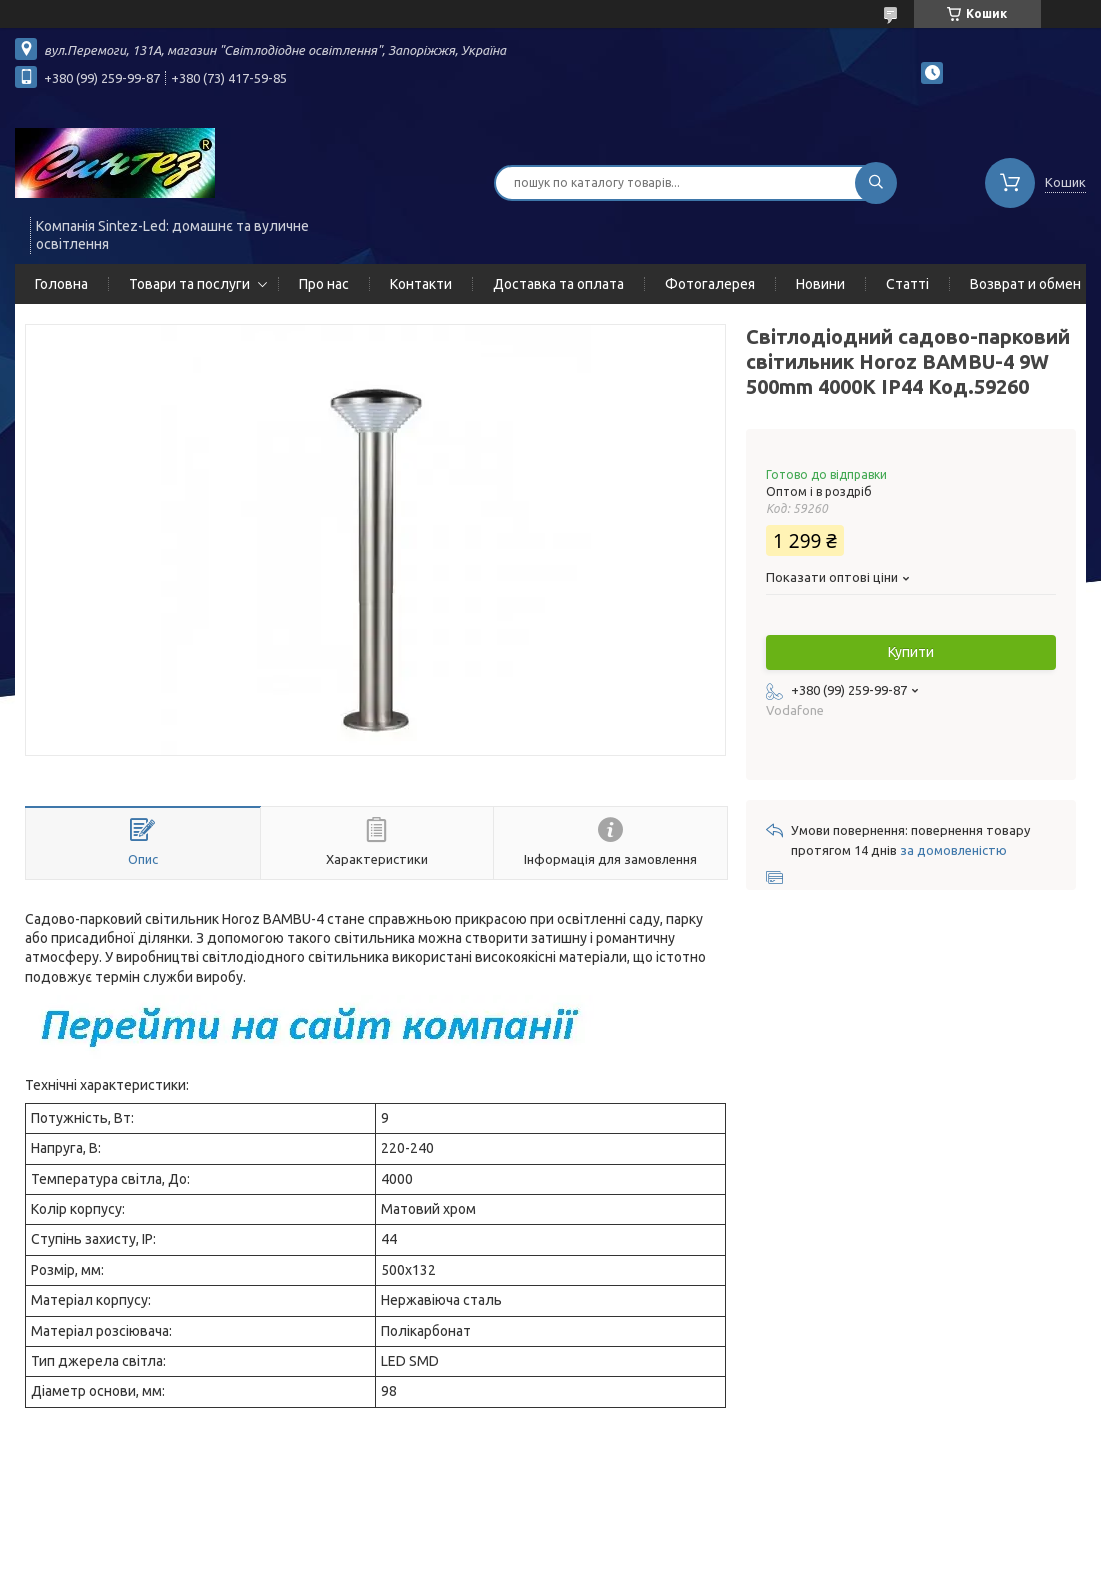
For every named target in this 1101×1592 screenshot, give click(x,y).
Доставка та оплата (558, 284)
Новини (820, 284)
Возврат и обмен (1025, 284)
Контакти (421, 284)
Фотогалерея (710, 284)
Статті (907, 284)
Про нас (324, 284)
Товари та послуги (189, 284)
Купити (911, 652)
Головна (61, 284)
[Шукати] (876, 183)
